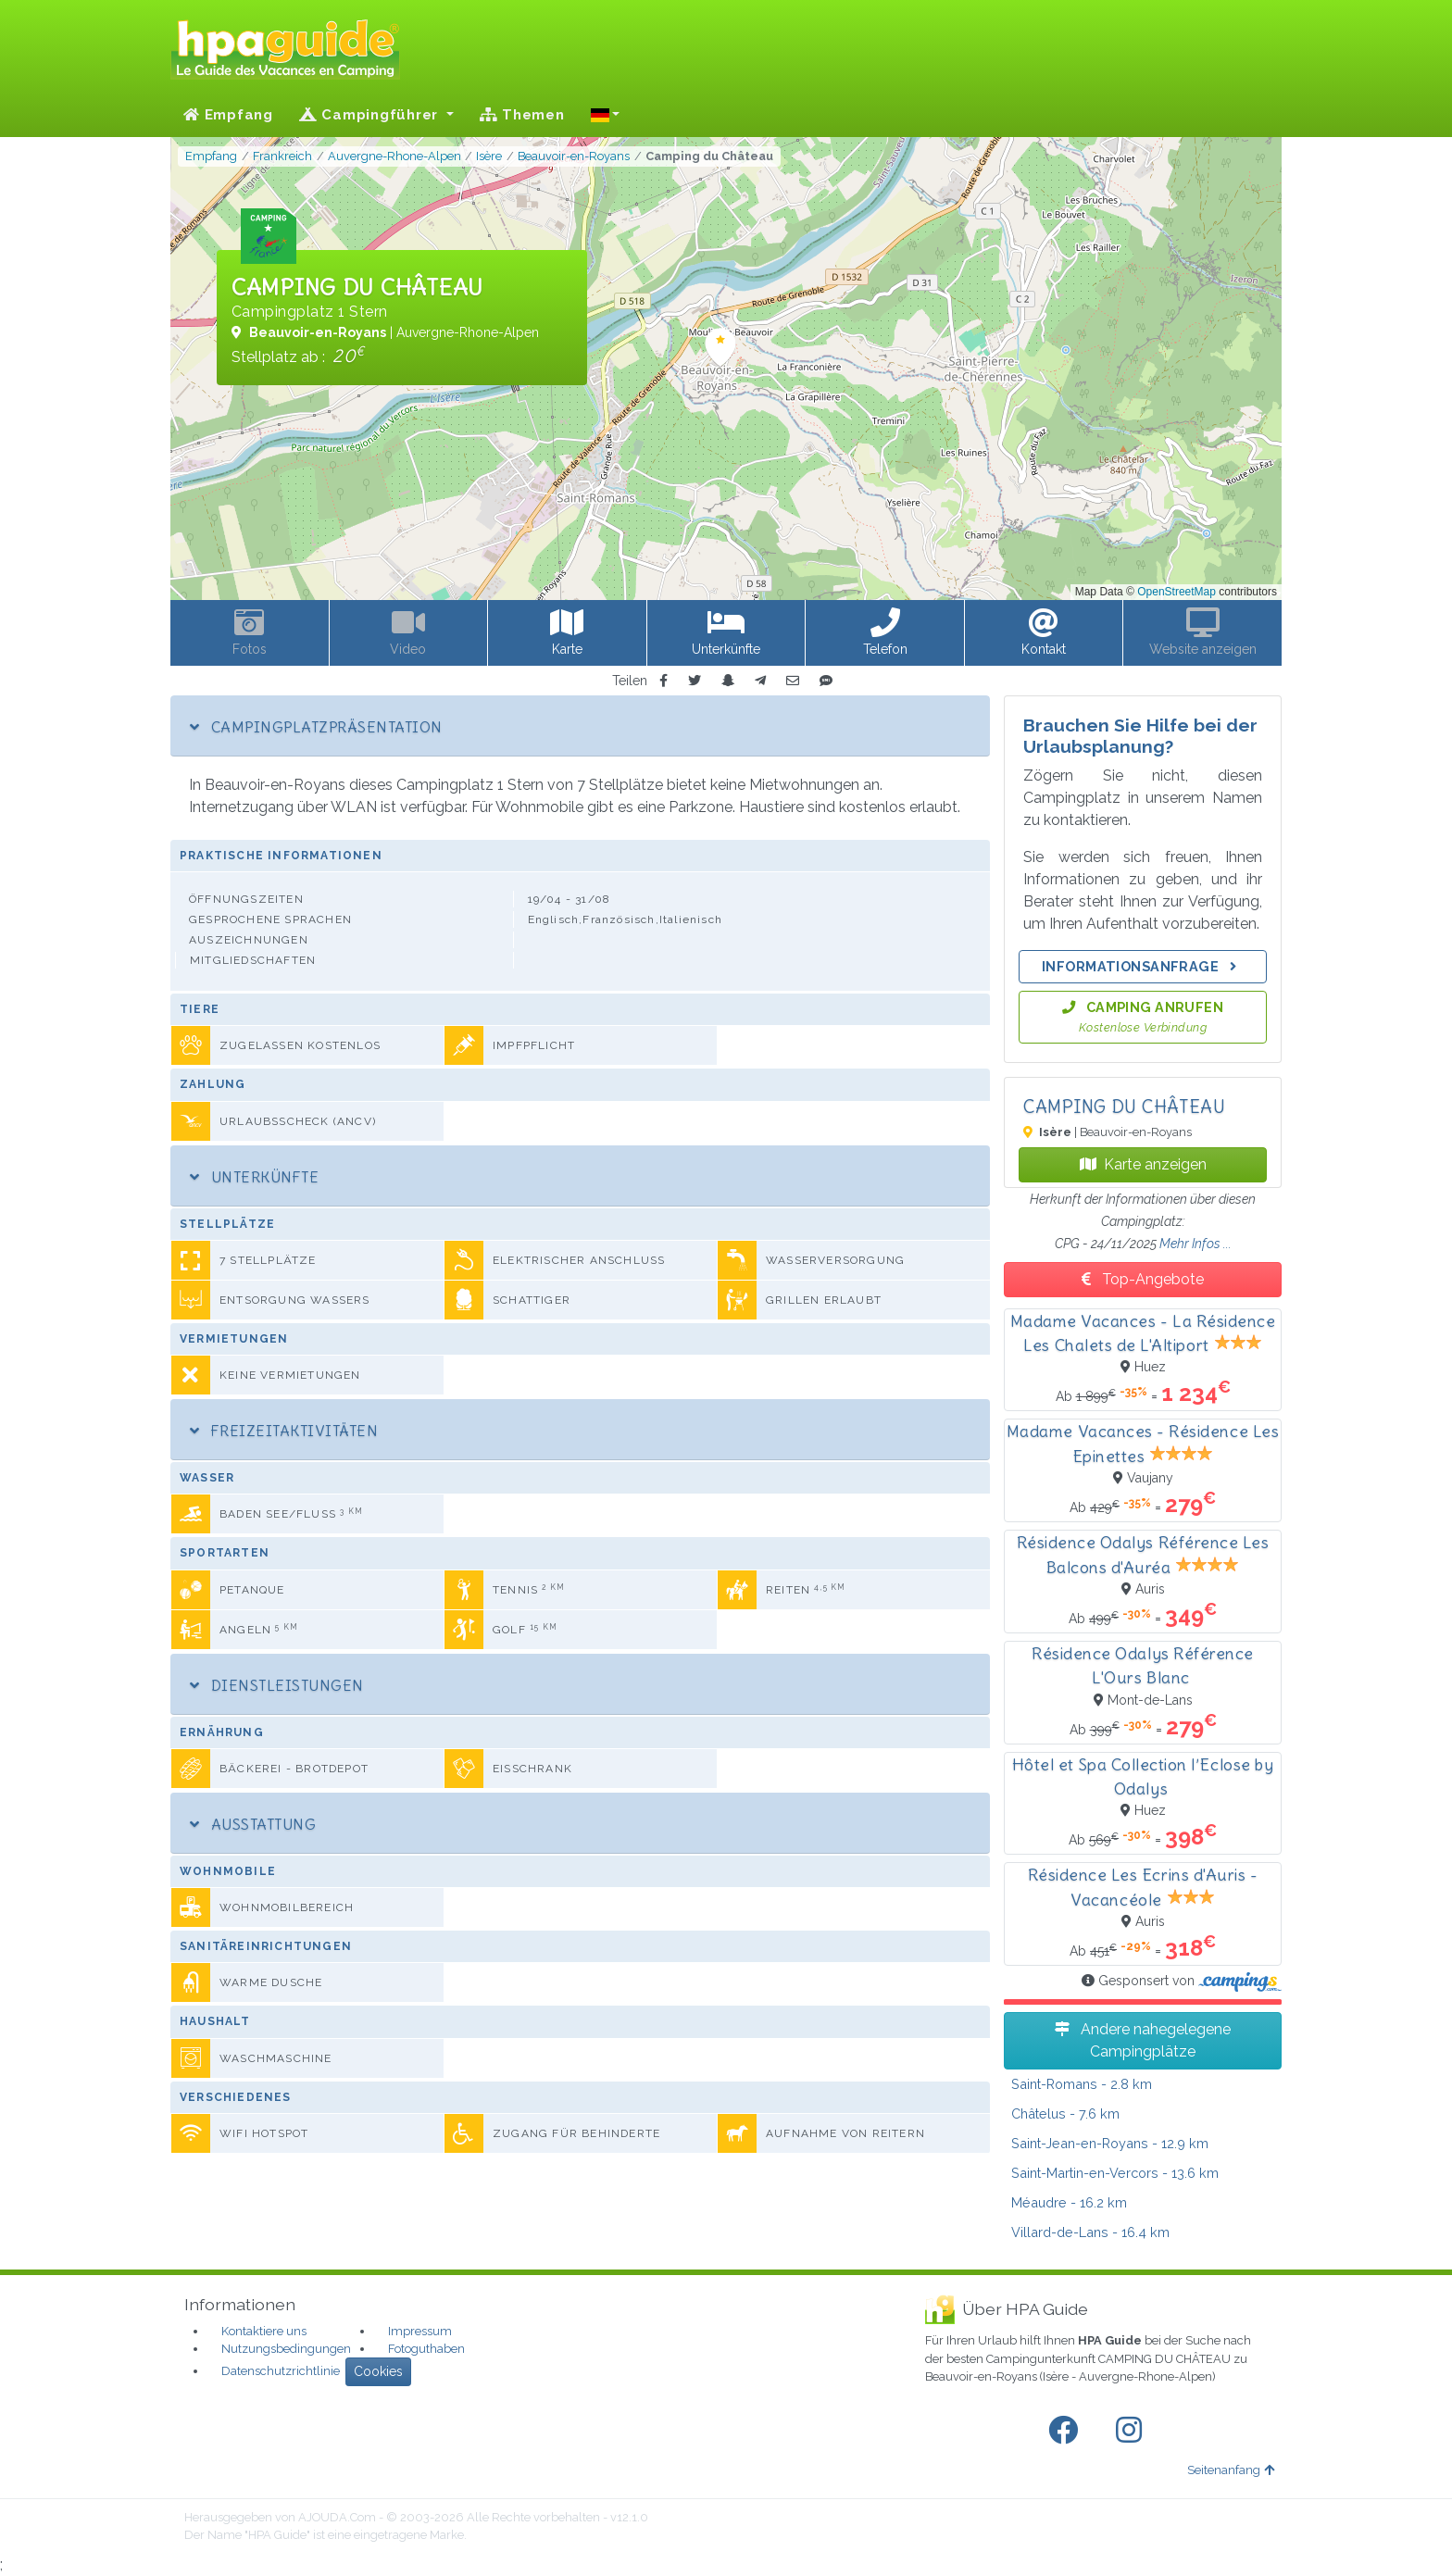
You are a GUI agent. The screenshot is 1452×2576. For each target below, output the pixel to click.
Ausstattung (253, 1824)
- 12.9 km (1109, 2143)
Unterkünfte (254, 1177)
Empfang (228, 114)
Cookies (378, 2371)
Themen (522, 114)
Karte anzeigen (1143, 1164)
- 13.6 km (1115, 2173)
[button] (605, 115)
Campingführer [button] (371, 114)
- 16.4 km (1090, 2232)
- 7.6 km (1065, 2113)
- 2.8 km (1081, 2084)
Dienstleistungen (277, 1685)
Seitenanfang (1230, 2470)
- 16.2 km (1069, 2202)
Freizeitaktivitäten (284, 1430)
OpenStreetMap (1176, 591)
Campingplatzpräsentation (316, 727)
